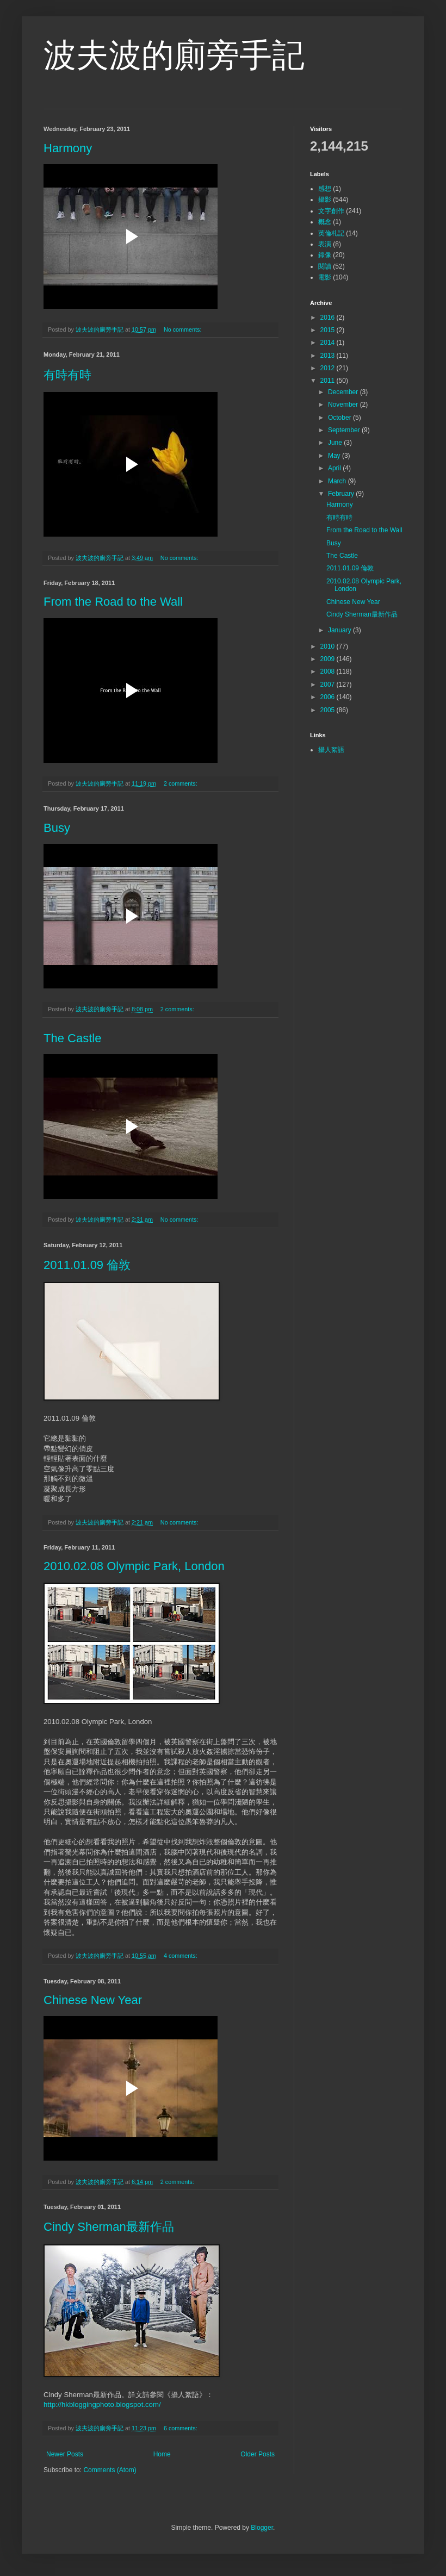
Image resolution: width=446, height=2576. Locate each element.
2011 (328, 380)
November (344, 404)
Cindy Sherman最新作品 (109, 2226)
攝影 (324, 199)
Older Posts (257, 2454)
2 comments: (181, 783)
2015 (328, 330)
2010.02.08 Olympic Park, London (134, 1566)
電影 (324, 277)
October (340, 417)
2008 (328, 671)
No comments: (183, 329)
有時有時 (67, 375)
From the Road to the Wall (113, 601)
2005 (328, 710)
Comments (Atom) (109, 2470)
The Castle (72, 1038)
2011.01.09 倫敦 (87, 1265)
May (335, 455)
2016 (328, 317)
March (338, 481)
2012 (328, 368)
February (342, 493)
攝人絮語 (331, 750)
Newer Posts (64, 2454)
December (344, 392)
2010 (328, 646)
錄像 (324, 255)
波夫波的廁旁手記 (174, 55)
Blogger (262, 2527)
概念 (324, 222)
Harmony (68, 148)
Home (162, 2454)
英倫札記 (331, 233)
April (335, 468)
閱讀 (324, 266)
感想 (324, 188)
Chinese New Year (93, 2000)
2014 (328, 342)
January (340, 630)
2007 (328, 684)
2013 (328, 355)
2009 (328, 659)
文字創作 (331, 211)
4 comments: (181, 1955)
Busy (57, 828)
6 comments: (181, 2428)
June (336, 442)
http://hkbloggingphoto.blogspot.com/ (102, 2404)
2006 (328, 697)
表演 (324, 244)
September (345, 430)
